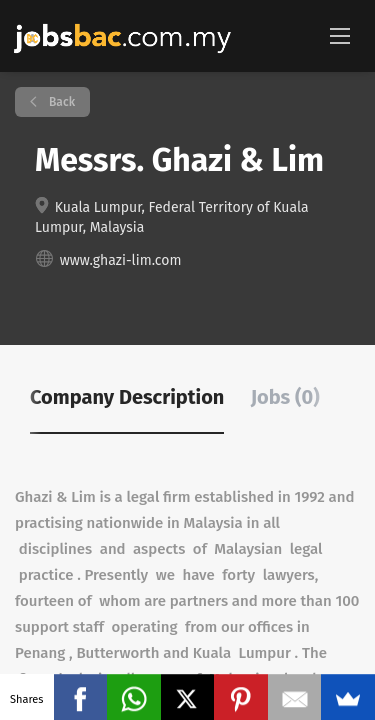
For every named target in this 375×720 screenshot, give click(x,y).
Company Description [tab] (127, 397)
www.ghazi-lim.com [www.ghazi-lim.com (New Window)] (121, 260)
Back (60, 102)
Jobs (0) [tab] (285, 397)
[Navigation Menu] (340, 35)
